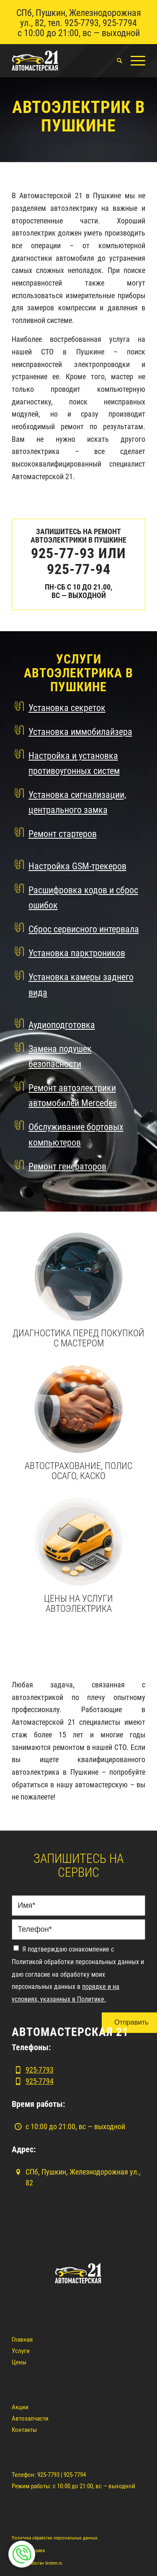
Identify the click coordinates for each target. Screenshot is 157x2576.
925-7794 (120, 23)
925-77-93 (63, 553)
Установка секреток (67, 708)
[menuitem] (115, 60)
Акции (20, 2407)
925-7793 (81, 23)
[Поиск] (115, 60)
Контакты (24, 2430)
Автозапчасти (30, 2418)
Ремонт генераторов (67, 1166)
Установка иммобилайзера (80, 732)
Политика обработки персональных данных (55, 2538)
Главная (22, 2339)
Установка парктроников (76, 953)
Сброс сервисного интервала (83, 929)
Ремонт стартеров (62, 834)
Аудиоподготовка (61, 1025)
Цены (19, 2362)
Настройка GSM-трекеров (77, 866)
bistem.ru (53, 2563)
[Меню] (133, 60)
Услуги (21, 2351)
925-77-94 (79, 569)
